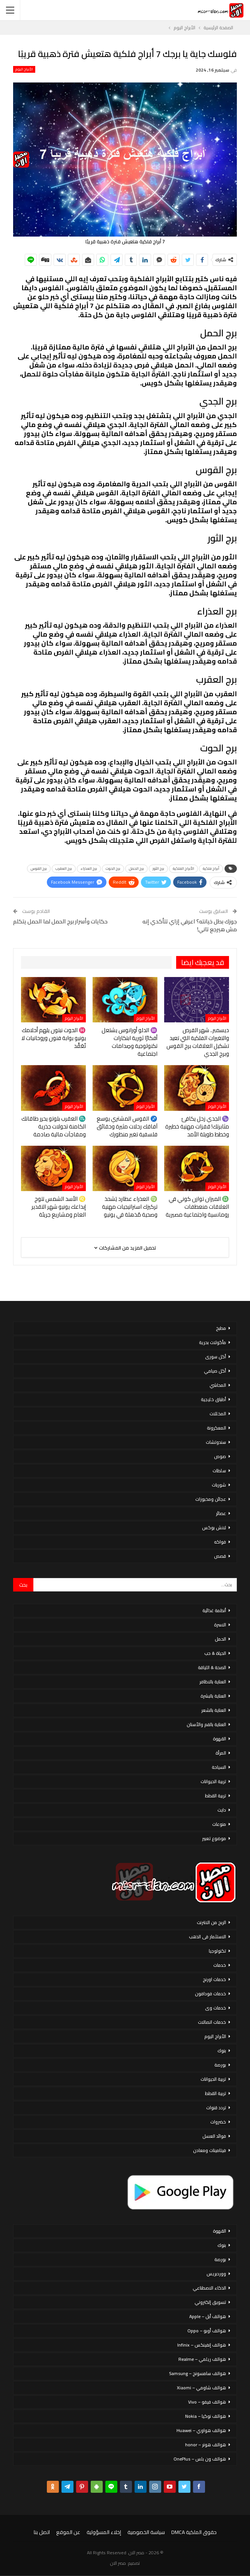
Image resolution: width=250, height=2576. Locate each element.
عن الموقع (68, 2532)
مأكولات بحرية (212, 1342)
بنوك (221, 2050)
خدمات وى (215, 2008)
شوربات (219, 1485)
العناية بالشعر (213, 1710)
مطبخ (221, 1328)
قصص (220, 1556)
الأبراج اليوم (24, 69)
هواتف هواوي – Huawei (201, 2430)
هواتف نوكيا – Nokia (205, 2416)
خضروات (218, 2121)
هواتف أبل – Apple (207, 2316)
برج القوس (39, 868)
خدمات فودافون (210, 1993)
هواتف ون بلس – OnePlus (200, 2459)
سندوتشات (216, 1442)
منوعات (219, 1824)
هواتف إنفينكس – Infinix (201, 2345)
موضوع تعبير (214, 1838)
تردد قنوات (216, 2107)
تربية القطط (215, 1795)
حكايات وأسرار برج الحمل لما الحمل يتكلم (60, 921)
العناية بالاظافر (212, 1681)
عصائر (221, 1513)
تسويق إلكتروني (210, 2302)
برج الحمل (136, 868)
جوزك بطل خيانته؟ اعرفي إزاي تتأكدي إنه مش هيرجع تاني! (189, 925)
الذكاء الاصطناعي (209, 2288)
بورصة (220, 2065)
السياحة (219, 1767)
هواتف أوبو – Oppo (206, 2330)
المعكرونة (216, 1428)
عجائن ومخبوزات (210, 1499)
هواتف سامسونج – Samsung (197, 2373)
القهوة (219, 1738)
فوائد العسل (214, 2136)
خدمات (219, 1965)
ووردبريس (216, 2273)
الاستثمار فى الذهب (207, 1936)
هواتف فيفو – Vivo (207, 2402)
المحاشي (218, 1385)
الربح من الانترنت (211, 1922)
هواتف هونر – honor (205, 2444)
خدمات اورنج (214, 1979)
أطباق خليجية (213, 1399)
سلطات (219, 1470)
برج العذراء (89, 868)
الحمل (220, 1639)
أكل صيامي (215, 1371)
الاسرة (220, 1624)
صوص (220, 1456)
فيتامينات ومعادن (209, 2150)
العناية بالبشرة (213, 1696)
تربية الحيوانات (213, 1781)
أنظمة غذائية (214, 1610)
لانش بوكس (214, 1527)
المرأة (221, 1753)
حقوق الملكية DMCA (194, 2532)
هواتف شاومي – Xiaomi (201, 2387)
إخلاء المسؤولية (104, 2532)
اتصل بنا (42, 2532)
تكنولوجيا (217, 1951)
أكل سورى (215, 1356)
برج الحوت (113, 868)
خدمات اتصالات (212, 2022)
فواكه (220, 1542)
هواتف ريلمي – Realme (202, 2359)
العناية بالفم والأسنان (206, 1724)
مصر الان (118, 2563)
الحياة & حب (215, 1653)
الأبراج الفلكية (183, 868)
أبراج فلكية (211, 868)
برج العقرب (63, 868)
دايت (221, 1810)
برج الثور (158, 868)
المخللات (218, 1413)
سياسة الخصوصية (146, 2532)
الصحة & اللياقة (212, 1667)
